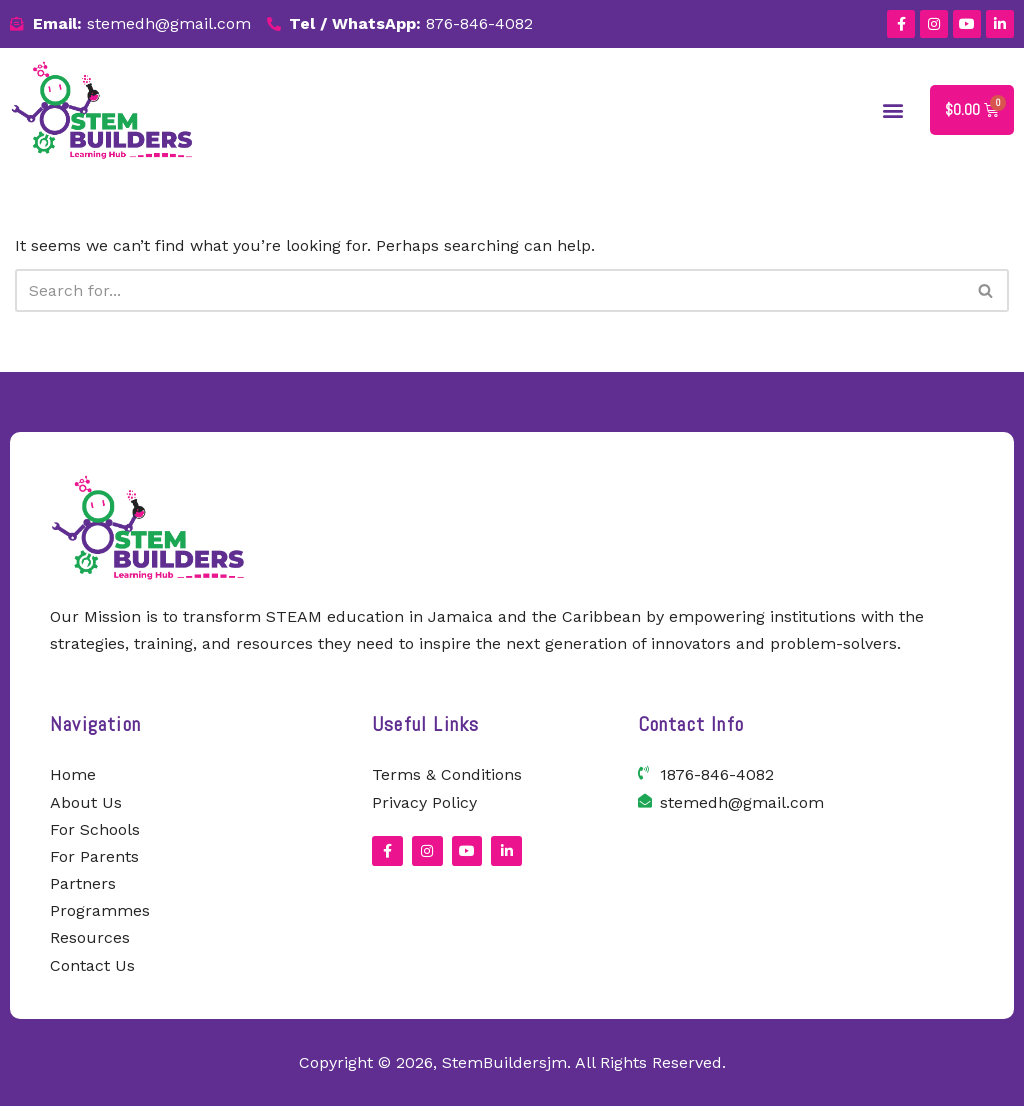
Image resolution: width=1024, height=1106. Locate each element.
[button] (893, 109)
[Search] (489, 290)
